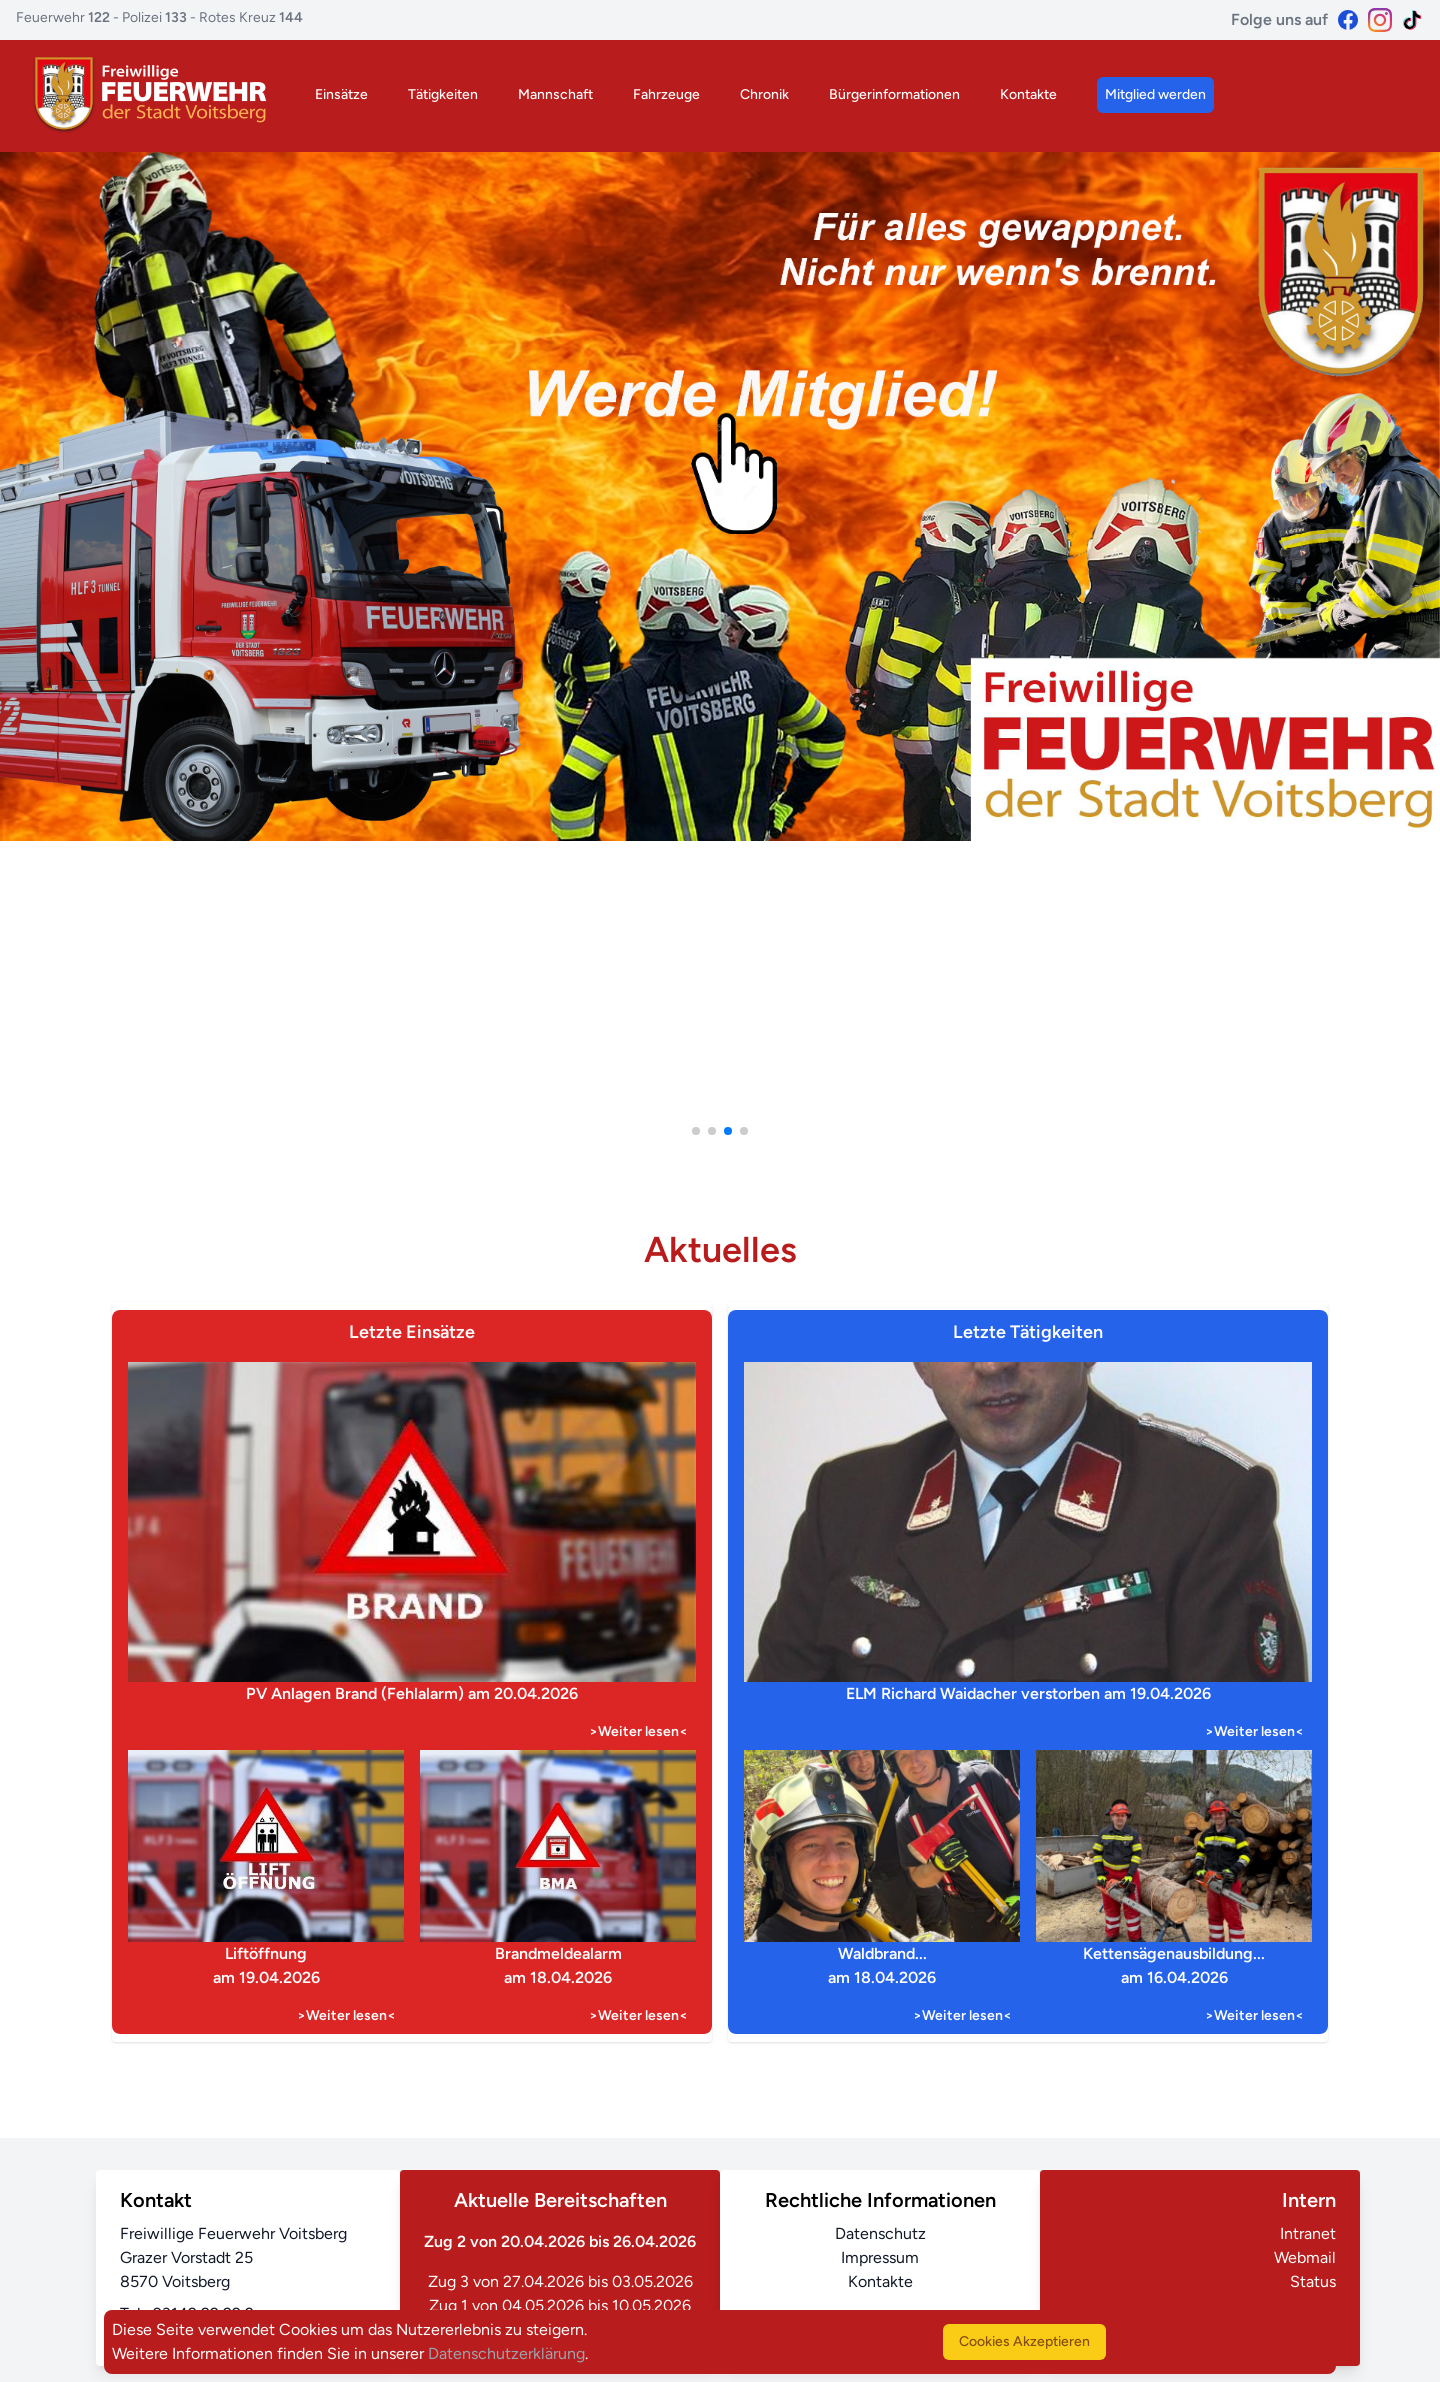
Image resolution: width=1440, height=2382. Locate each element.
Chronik (764, 94)
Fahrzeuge (666, 94)
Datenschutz (880, 2233)
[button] (696, 1131)
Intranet (1308, 2233)
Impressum (880, 2257)
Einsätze (341, 94)
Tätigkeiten (443, 94)
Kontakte (1028, 94)
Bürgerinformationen (894, 94)
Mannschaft (555, 94)
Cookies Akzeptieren (1024, 2341)
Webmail (1305, 2257)
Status (1313, 2281)
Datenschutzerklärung (506, 2353)
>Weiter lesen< (638, 1731)
